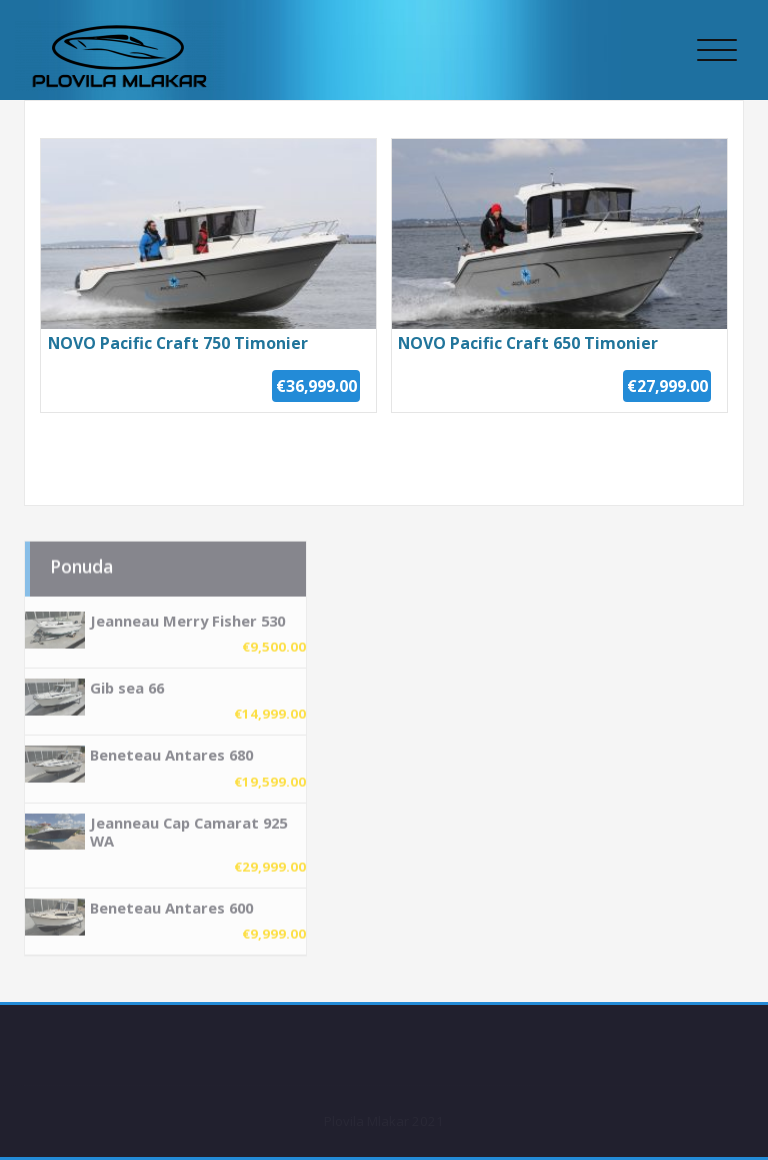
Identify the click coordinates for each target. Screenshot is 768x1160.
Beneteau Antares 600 (171, 902)
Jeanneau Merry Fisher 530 (187, 616)
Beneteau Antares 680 (171, 750)
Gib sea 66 (127, 683)
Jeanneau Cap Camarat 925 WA (188, 826)
